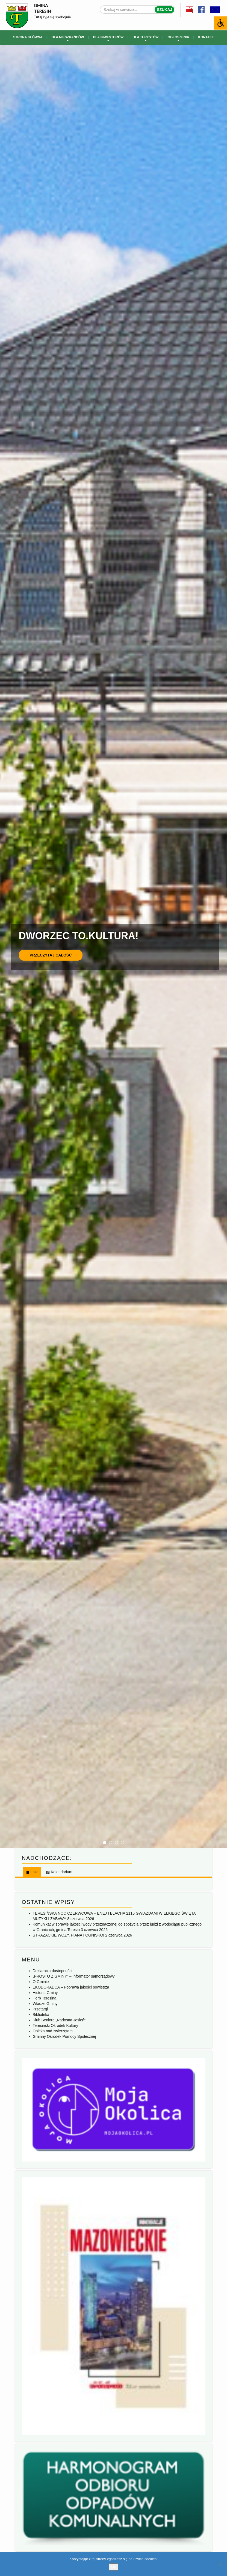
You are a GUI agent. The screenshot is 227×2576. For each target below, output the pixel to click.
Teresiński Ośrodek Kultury (55, 2025)
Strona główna (27, 37)
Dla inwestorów (108, 38)
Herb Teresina (45, 1998)
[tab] (32, 1872)
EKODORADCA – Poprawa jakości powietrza (71, 1987)
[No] (220, 2564)
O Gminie (41, 1981)
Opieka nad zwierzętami (53, 2031)
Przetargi (40, 2009)
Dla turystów (145, 38)
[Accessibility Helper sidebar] (220, 23)
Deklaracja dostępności (52, 1971)
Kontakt (206, 37)
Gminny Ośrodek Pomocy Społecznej (64, 2036)
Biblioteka (41, 2014)
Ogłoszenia (178, 38)
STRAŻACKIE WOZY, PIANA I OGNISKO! (68, 1935)
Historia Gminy (45, 1992)
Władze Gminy (45, 2003)
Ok (113, 2567)
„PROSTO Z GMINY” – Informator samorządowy (74, 1976)
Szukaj (164, 9)
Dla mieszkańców (68, 38)
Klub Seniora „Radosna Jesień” (59, 2020)
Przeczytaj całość (51, 955)
